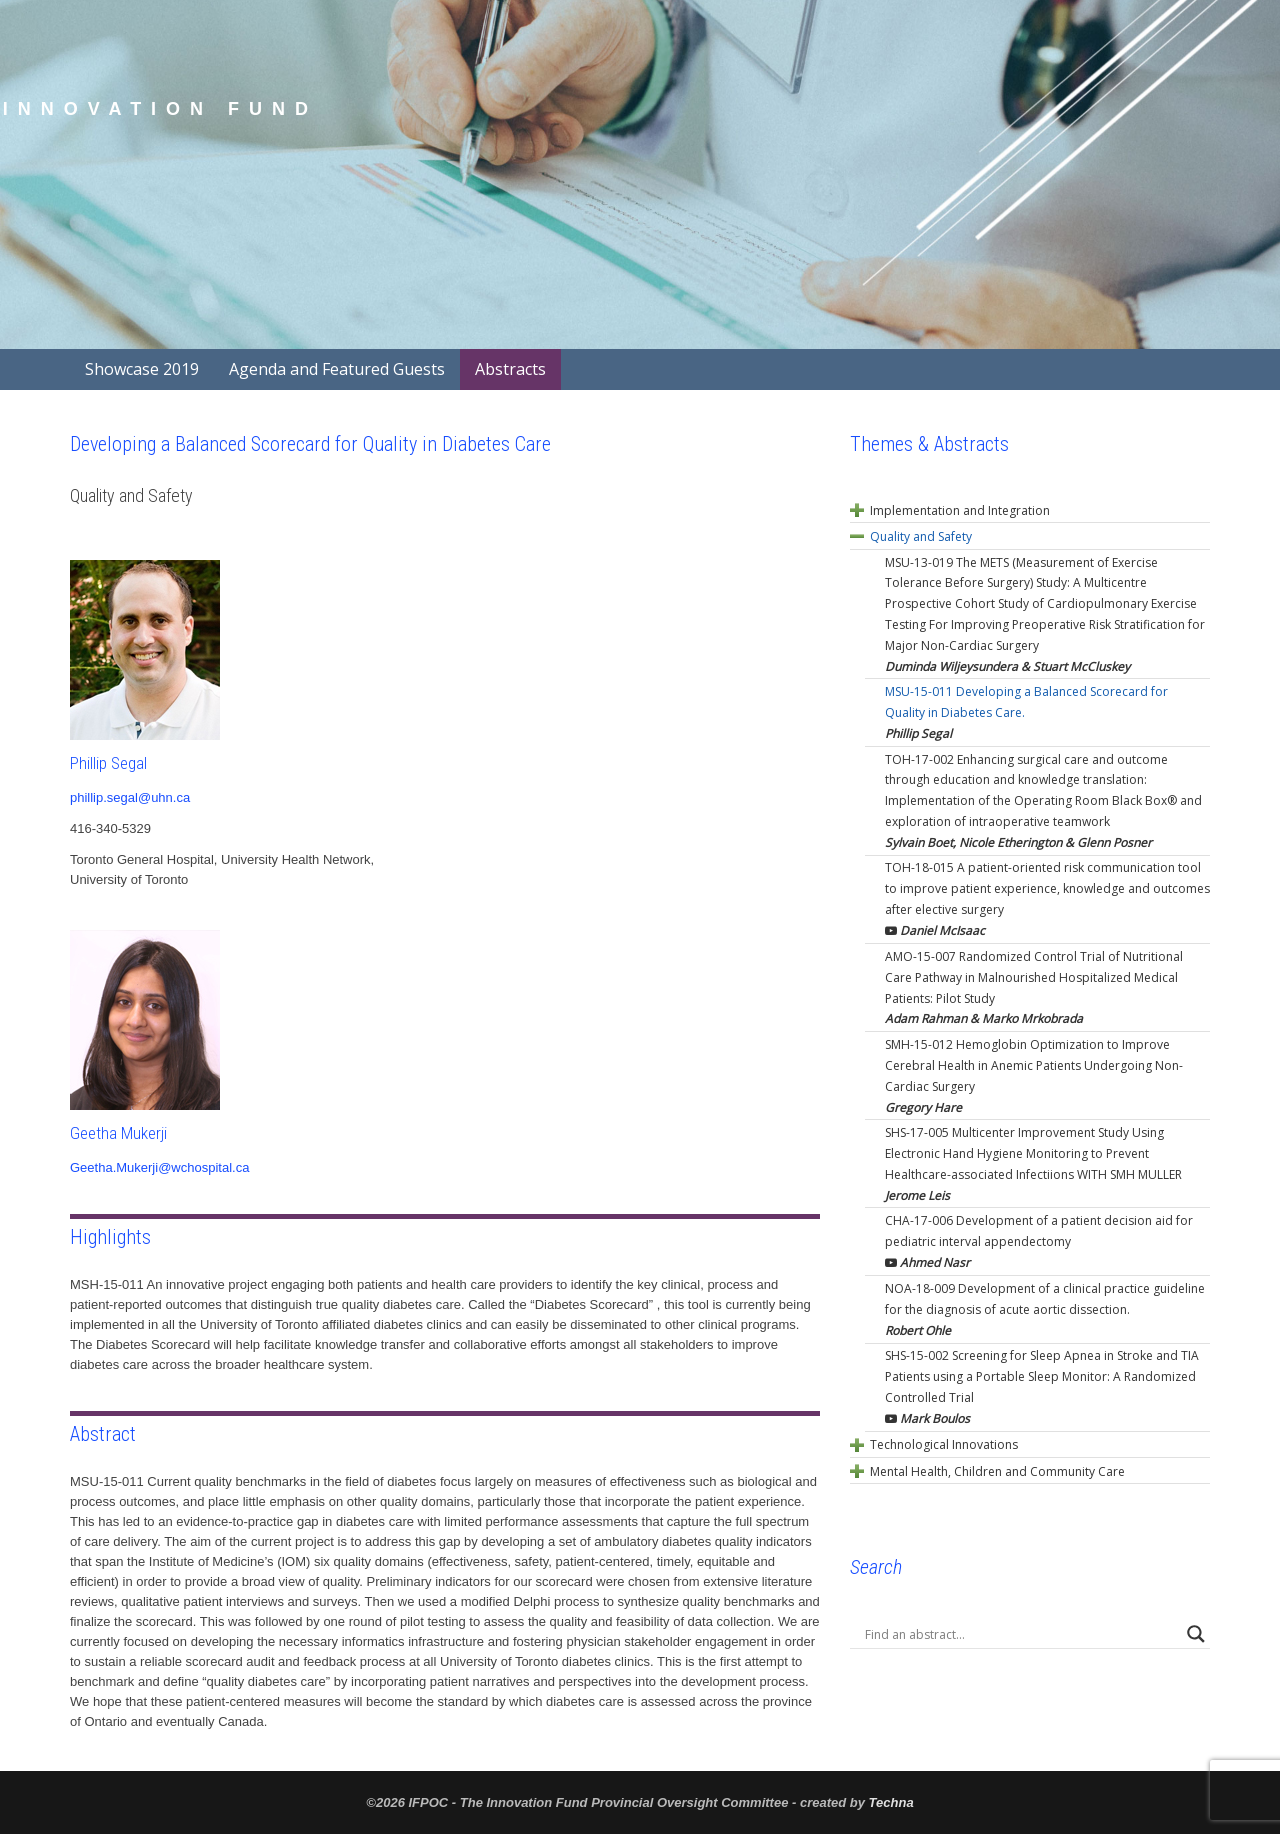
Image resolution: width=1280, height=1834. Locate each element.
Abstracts (510, 369)
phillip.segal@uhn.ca (130, 797)
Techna (891, 1802)
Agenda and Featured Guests (337, 369)
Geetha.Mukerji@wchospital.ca (159, 1167)
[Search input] (1021, 1634)
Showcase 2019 (142, 369)
